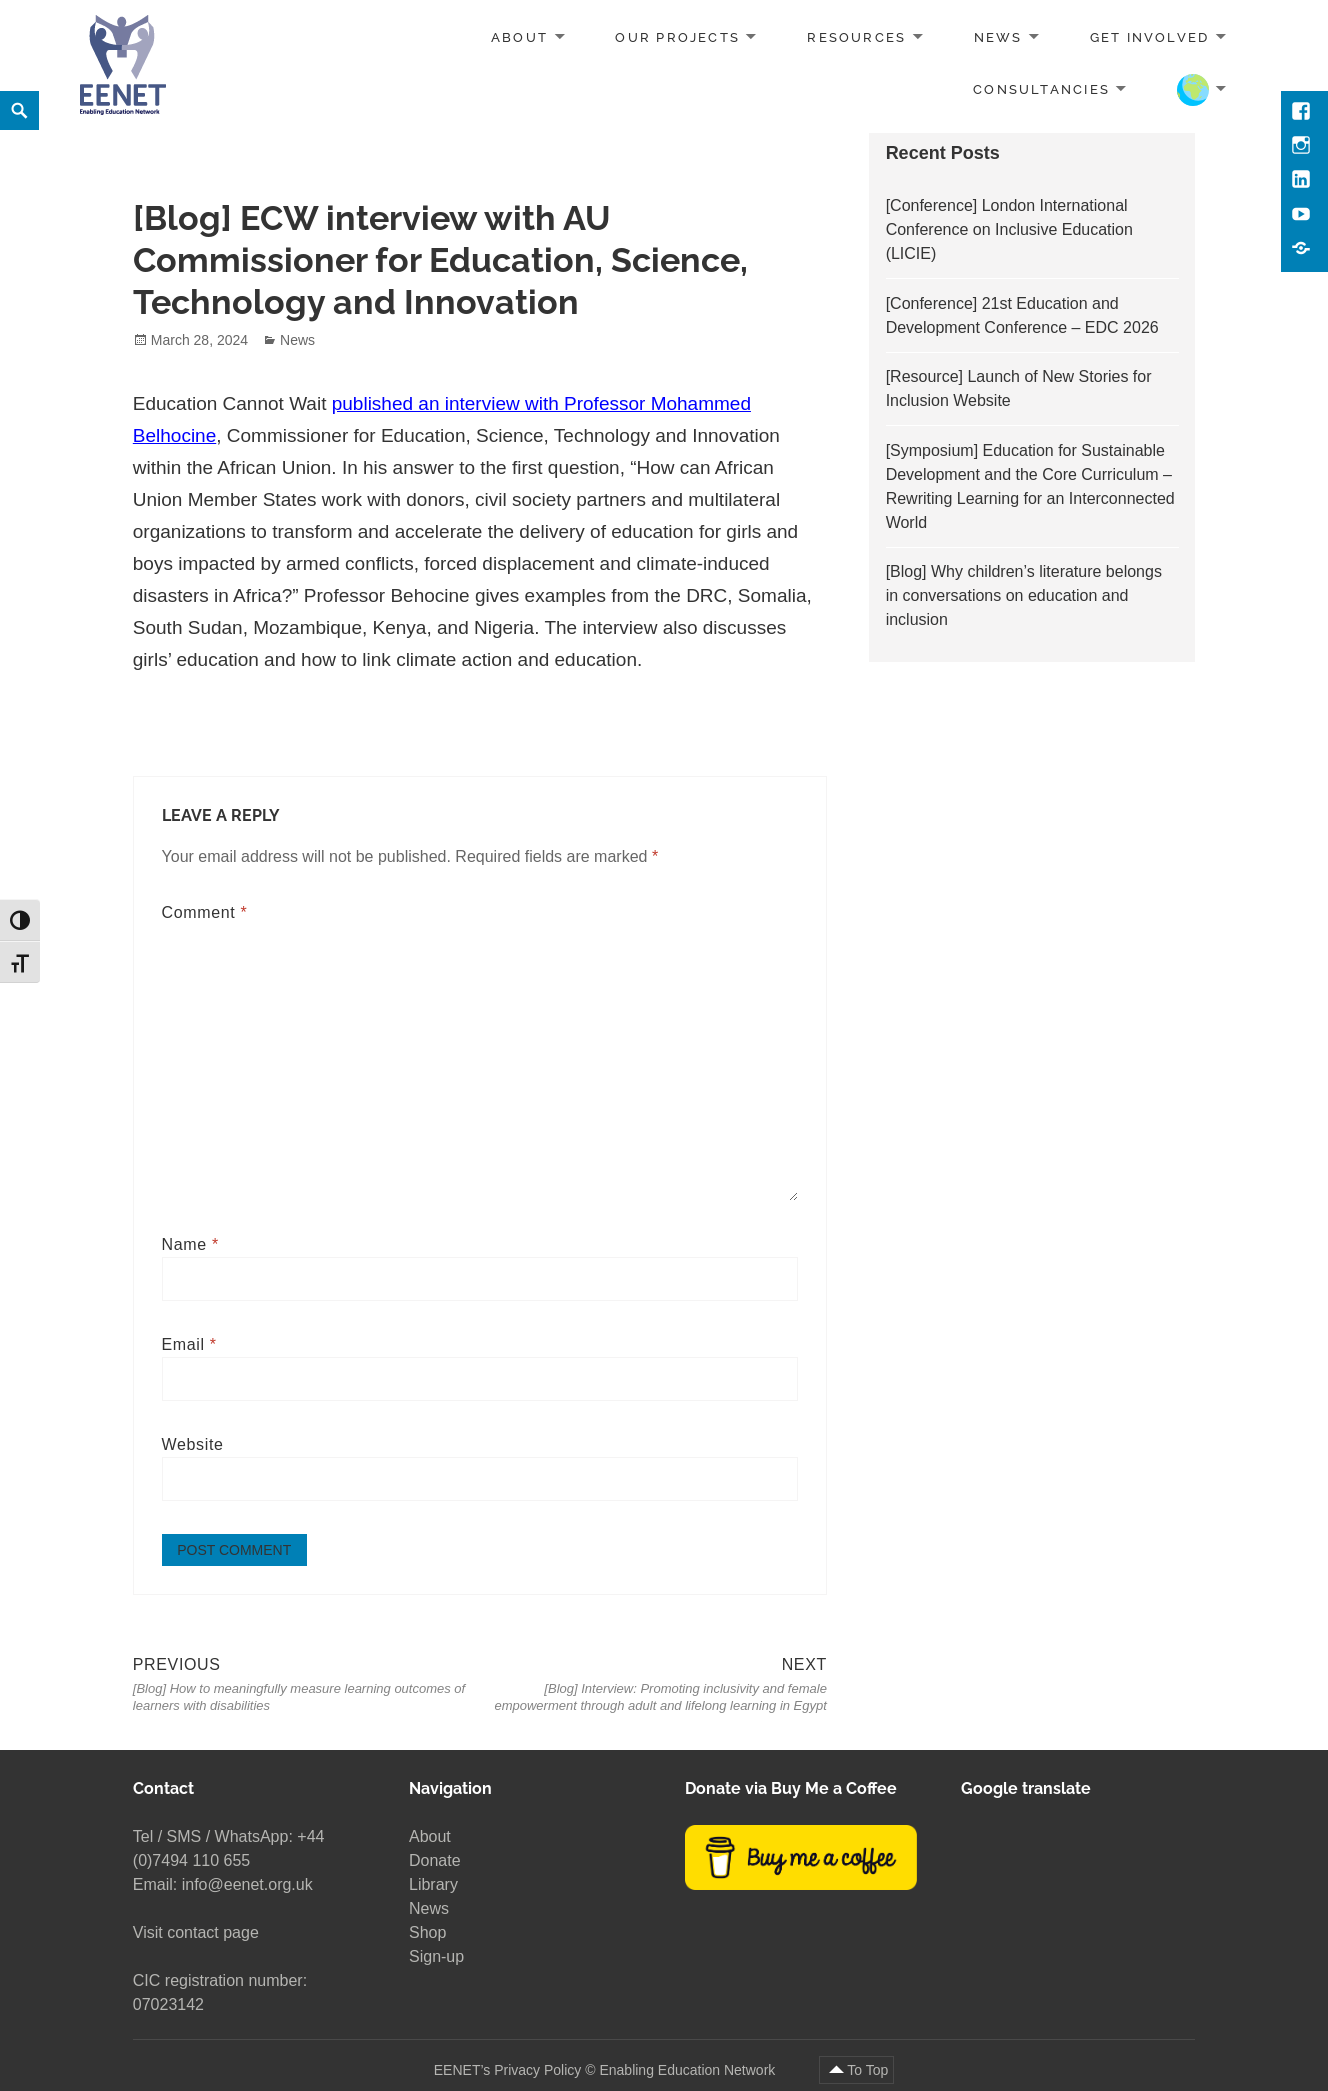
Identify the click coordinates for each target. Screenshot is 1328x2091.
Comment (205, 912)
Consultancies (1041, 88)
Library (433, 1884)
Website (193, 1444)
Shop (427, 1932)
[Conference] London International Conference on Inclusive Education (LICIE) (1009, 229)
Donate (435, 1860)
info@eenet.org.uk (247, 1884)
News (998, 37)
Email (189, 1344)
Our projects (677, 37)
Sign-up (436, 1956)
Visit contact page (196, 1932)
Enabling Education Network (689, 2070)
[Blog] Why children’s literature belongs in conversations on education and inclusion (1024, 595)
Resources (856, 37)
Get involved (1150, 37)
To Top (867, 2070)
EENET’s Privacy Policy (508, 2070)
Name (190, 1244)
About (519, 37)
